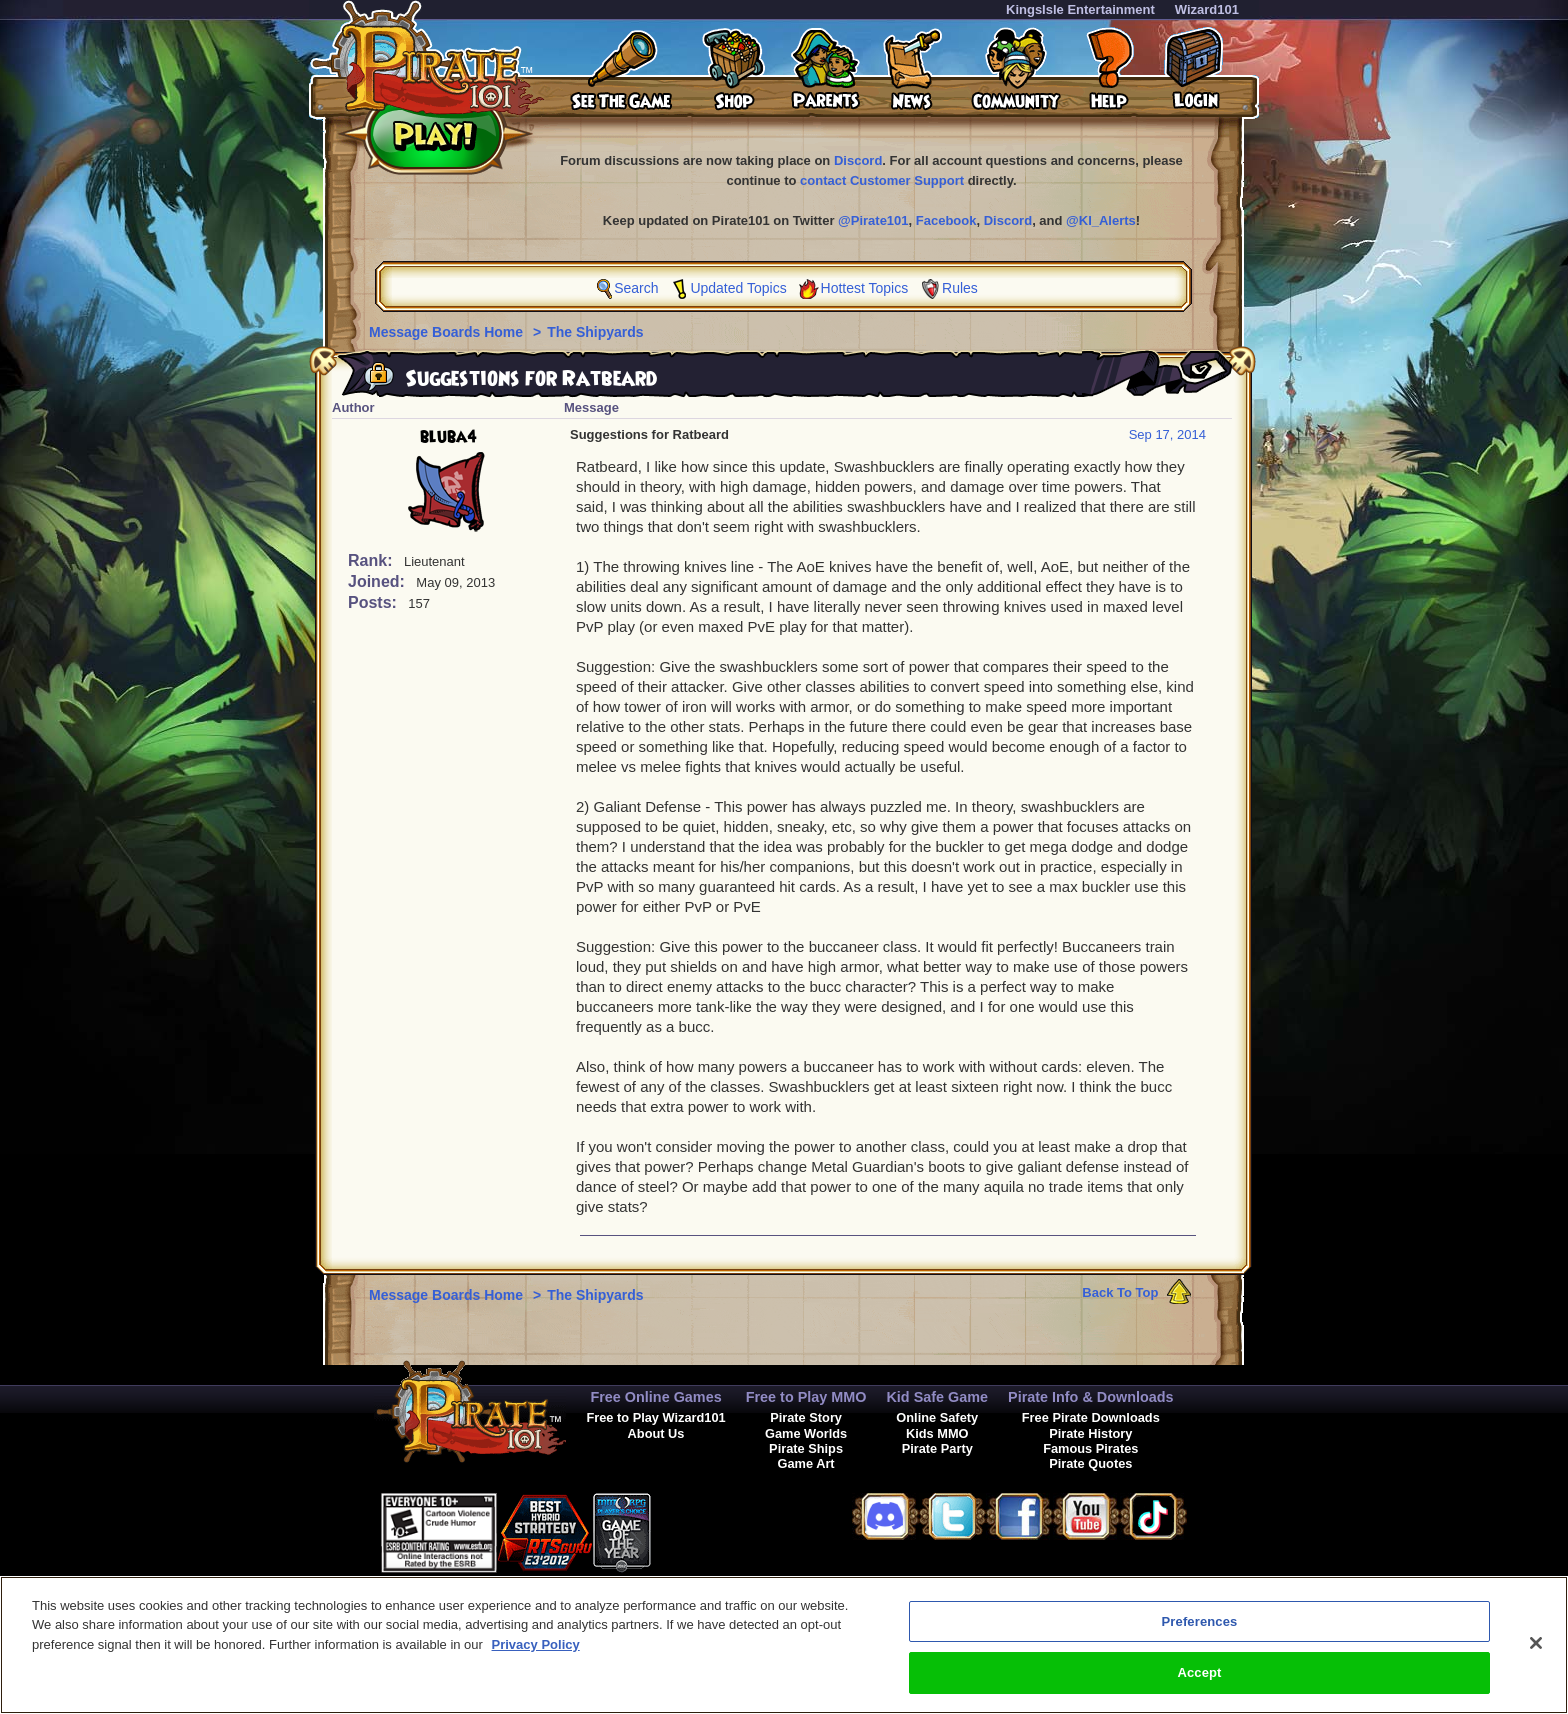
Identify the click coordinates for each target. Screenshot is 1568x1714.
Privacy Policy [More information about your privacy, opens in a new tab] (536, 1652)
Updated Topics (738, 288)
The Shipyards (595, 332)
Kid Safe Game (937, 1397)
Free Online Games (655, 1397)
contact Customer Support (882, 180)
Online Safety (937, 1417)
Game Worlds (806, 1433)
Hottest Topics (865, 288)
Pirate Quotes (1090, 1463)
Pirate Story (806, 1417)
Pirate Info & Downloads (1091, 1397)
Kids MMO (937, 1433)
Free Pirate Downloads (1091, 1417)
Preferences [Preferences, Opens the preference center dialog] (1200, 1629)
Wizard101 (1207, 9)
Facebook (946, 220)
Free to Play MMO (806, 1397)
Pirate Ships (806, 1448)
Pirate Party (937, 1448)
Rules (960, 288)
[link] (701, 1529)
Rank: (372, 560)
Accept (1199, 1681)
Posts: (374, 602)
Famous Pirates (1090, 1448)
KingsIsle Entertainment (1080, 9)
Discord (858, 160)
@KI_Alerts (1101, 220)
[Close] (1536, 1651)
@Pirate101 (873, 220)
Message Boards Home (448, 332)
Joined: (378, 581)
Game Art (806, 1463)
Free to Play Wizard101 (655, 1417)
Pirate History (1090, 1433)
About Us (656, 1433)
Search (636, 288)
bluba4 (448, 437)
